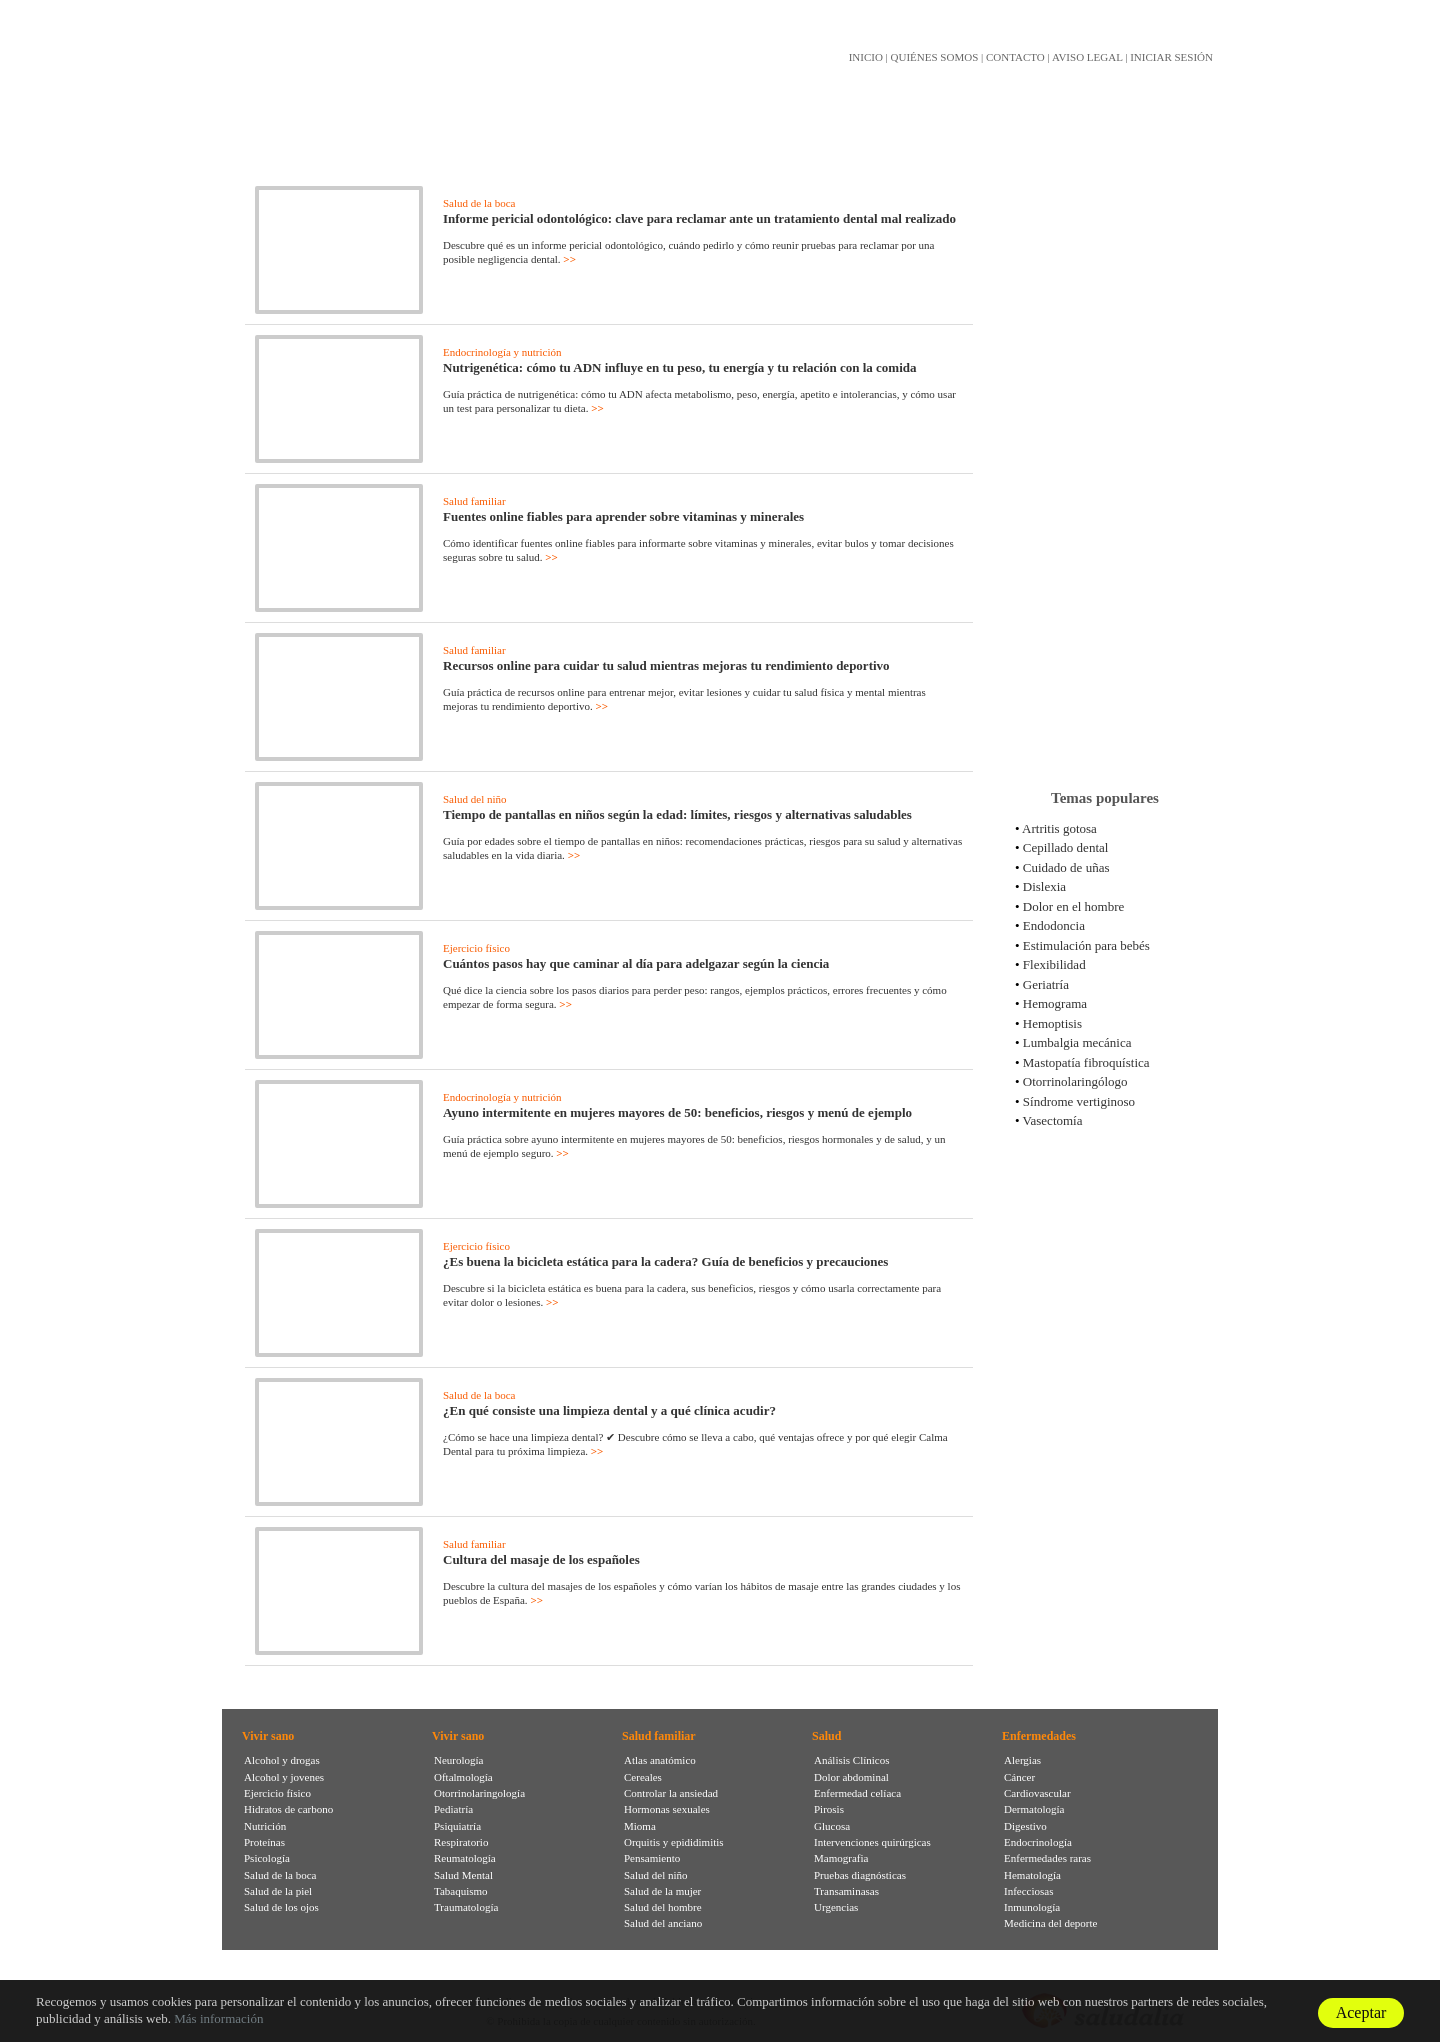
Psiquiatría (457, 1826)
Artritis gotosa (1059, 828)
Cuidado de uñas (1066, 867)
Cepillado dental (1066, 847)
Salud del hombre (663, 1907)
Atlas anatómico (660, 1760)
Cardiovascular (1037, 1793)
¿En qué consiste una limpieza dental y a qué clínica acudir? (609, 1410)
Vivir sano (268, 1736)
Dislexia (1044, 886)
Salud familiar (474, 501)
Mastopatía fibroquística (1086, 1062)
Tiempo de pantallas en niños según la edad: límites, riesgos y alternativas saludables (677, 814)
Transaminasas (846, 1891)
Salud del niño (475, 799)
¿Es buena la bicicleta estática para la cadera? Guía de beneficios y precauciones (665, 1261)
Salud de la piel (278, 1891)
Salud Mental (463, 1875)
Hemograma (1055, 1003)
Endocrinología (1038, 1842)
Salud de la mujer (662, 1891)
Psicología (267, 1858)
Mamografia (841, 1858)
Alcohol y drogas (282, 1760)
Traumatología (466, 1907)
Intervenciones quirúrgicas (872, 1842)
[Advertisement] (1105, 459)
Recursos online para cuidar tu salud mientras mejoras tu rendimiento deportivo (666, 665)
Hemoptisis (1052, 1023)
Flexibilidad (1054, 964)
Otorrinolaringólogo (1075, 1081)
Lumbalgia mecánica (1077, 1042)
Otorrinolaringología (479, 1793)
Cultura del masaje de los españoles (541, 1559)
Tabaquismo (461, 1891)
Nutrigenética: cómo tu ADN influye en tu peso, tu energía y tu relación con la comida (680, 367)
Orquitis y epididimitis (674, 1842)
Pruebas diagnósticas (860, 1875)
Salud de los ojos (281, 1907)
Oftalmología (463, 1777)
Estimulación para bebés (1086, 945)
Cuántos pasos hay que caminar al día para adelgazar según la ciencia (636, 963)
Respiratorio (461, 1842)
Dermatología (1034, 1809)
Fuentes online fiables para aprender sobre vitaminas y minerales (623, 516)
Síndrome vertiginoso (1079, 1101)
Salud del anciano (663, 1923)
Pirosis (829, 1809)
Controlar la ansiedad (671, 1793)
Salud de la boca (479, 203)
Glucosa (832, 1826)
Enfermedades (1039, 1736)
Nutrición (265, 1826)
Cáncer (1019, 1777)
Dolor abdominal (851, 1777)
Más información (218, 2018)
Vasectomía (1053, 1120)
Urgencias (836, 1907)
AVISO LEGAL (1087, 57)
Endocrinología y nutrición (502, 352)
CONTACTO (1015, 57)
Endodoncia (1054, 925)
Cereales (643, 1777)
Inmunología (1032, 1907)
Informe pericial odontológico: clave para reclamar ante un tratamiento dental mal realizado (699, 218)
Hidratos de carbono (288, 1809)
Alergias (1022, 1760)
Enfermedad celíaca (857, 1793)
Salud (826, 1736)
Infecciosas (1028, 1891)
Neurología (458, 1760)
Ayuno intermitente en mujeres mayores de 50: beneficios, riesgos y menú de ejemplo (677, 1112)
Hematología (1032, 1875)
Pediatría (453, 1809)
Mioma (640, 1826)
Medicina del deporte (1050, 1923)
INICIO (866, 57)
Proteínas (264, 1842)
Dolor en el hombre (1073, 906)
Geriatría (1046, 984)
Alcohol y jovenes (284, 1777)
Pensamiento (652, 1858)
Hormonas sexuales (667, 1809)
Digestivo (1025, 1826)
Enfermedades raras (1047, 1858)
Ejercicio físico (476, 948)
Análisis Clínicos (851, 1760)
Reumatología (465, 1858)
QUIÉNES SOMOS (935, 57)
